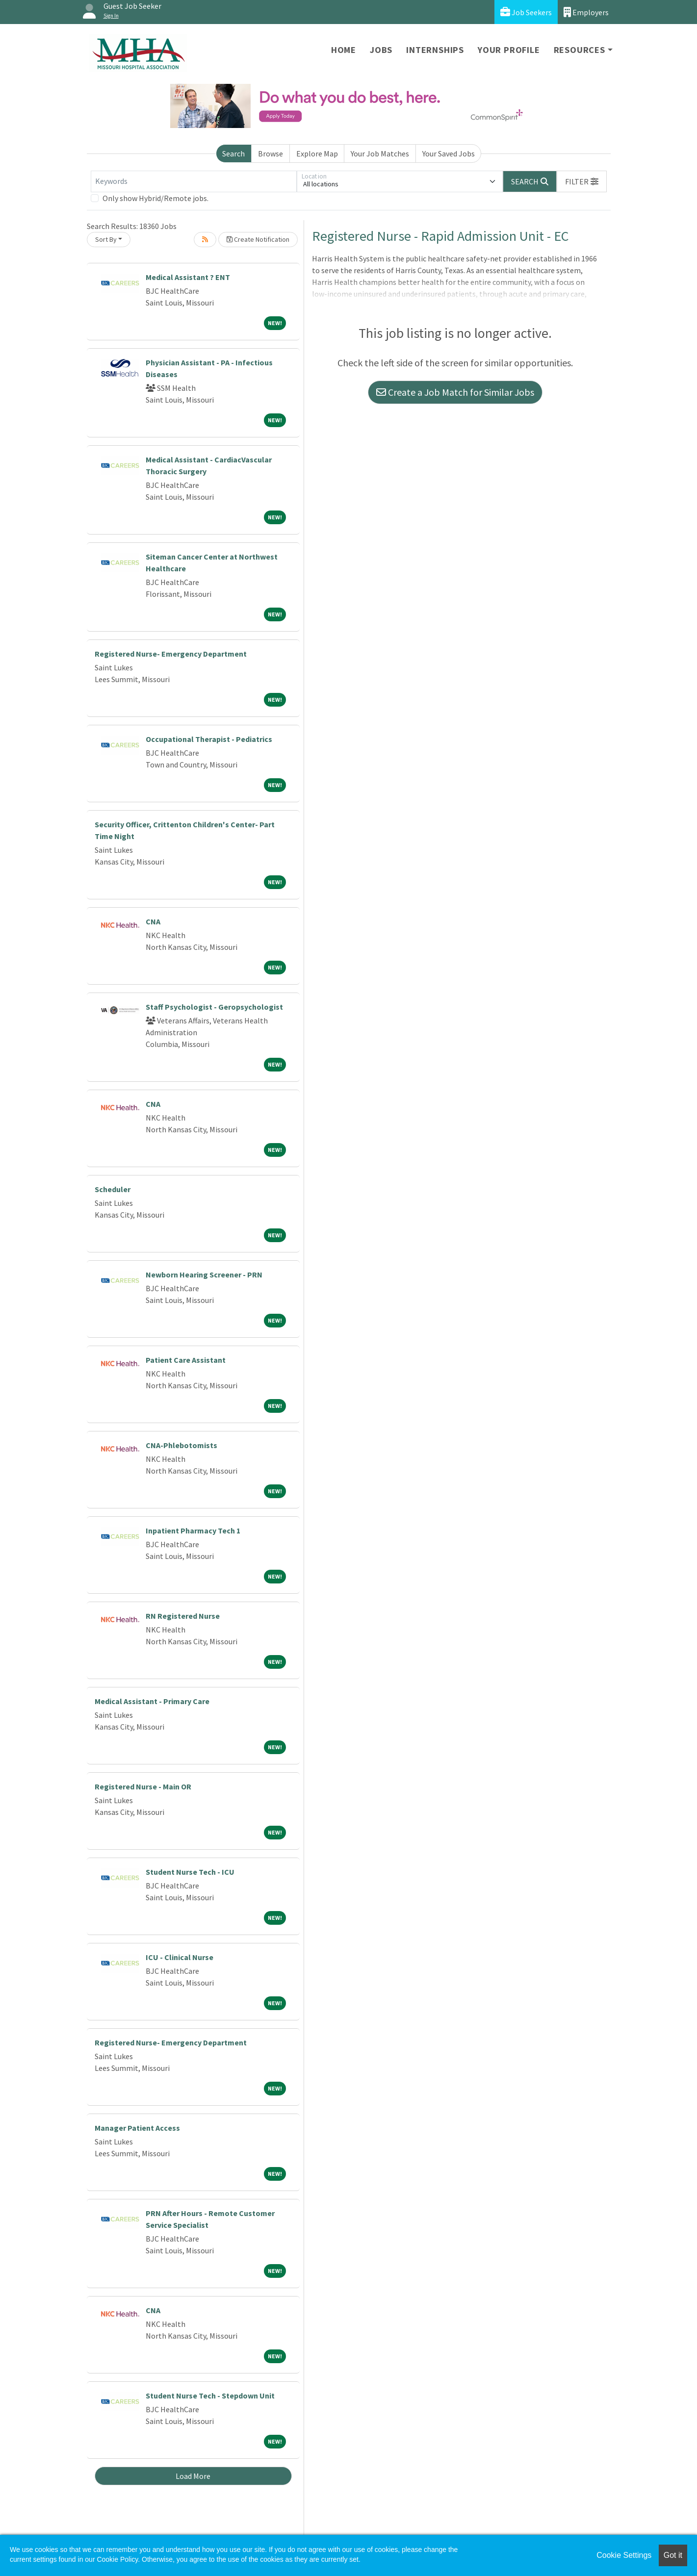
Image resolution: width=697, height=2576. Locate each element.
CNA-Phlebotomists (181, 1445)
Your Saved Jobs (448, 153)
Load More (193, 2476)
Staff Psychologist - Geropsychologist (214, 1007)
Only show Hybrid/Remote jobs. (155, 198)
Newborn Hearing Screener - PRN (204, 1274)
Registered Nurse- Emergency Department (171, 654)
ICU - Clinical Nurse (179, 1957)
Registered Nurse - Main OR (143, 1786)
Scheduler (112, 1189)
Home (343, 49)
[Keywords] (194, 181)
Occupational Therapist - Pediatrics (209, 739)
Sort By (106, 239)
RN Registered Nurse (183, 1616)
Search (233, 153)
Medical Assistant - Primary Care (152, 1701)
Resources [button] (579, 49)
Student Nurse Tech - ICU (190, 1872)
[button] (582, 181)
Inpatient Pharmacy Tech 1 (193, 1530)
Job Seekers (526, 12)
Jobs (381, 49)
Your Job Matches (380, 153)
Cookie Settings (623, 2555)
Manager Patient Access (137, 2128)
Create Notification (258, 239)
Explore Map (317, 153)
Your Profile (509, 49)
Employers (586, 12)
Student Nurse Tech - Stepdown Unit (210, 2395)
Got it (673, 2555)
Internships (435, 49)
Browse (270, 153)
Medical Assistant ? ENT (188, 277)
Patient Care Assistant (186, 1360)
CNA (153, 921)
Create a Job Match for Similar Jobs (455, 392)
